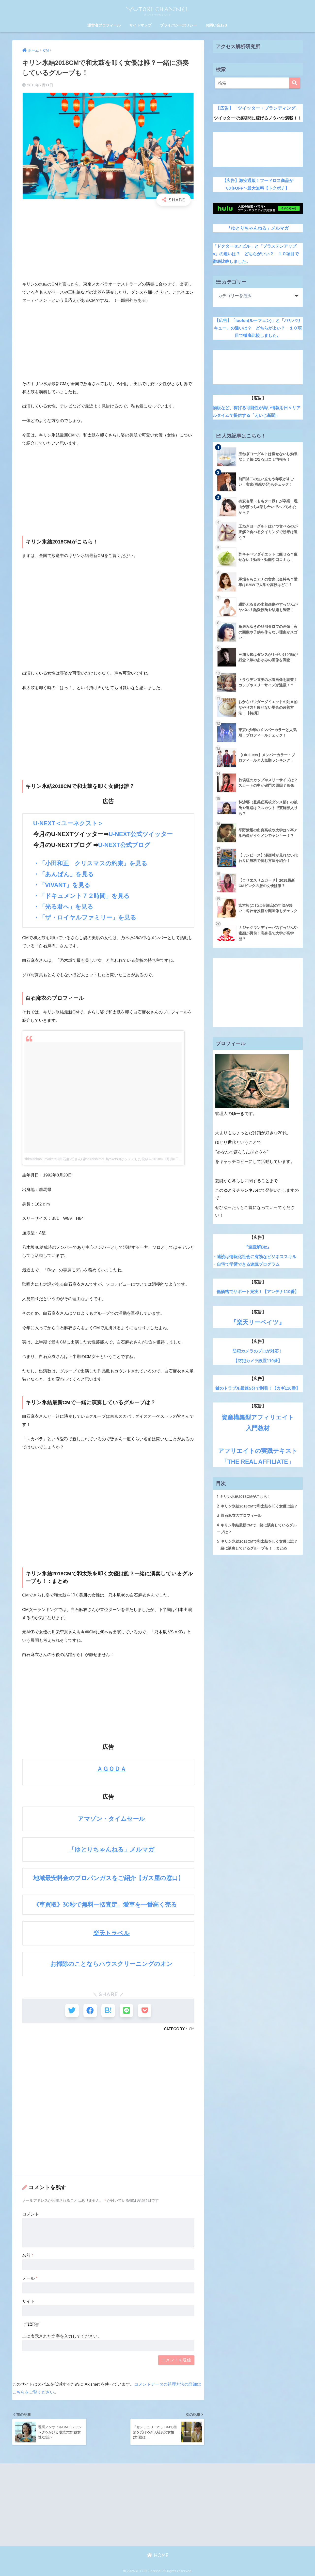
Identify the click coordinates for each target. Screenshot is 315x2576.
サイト (28, 2301)
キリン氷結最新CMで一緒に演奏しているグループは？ (257, 1528)
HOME (158, 2555)
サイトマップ (140, 25)
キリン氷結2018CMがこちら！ (244, 1496)
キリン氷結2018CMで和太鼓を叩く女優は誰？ (257, 1505)
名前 (27, 2255)
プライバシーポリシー (178, 25)
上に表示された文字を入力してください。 (62, 2336)
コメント (30, 2214)
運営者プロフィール (104, 25)
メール (29, 2278)
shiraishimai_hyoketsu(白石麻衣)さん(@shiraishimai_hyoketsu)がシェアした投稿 (86, 1159)
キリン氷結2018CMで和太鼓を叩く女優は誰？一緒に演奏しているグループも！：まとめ (257, 1544)
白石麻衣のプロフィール (239, 1515)
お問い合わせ (216, 25)
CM (191, 2028)
